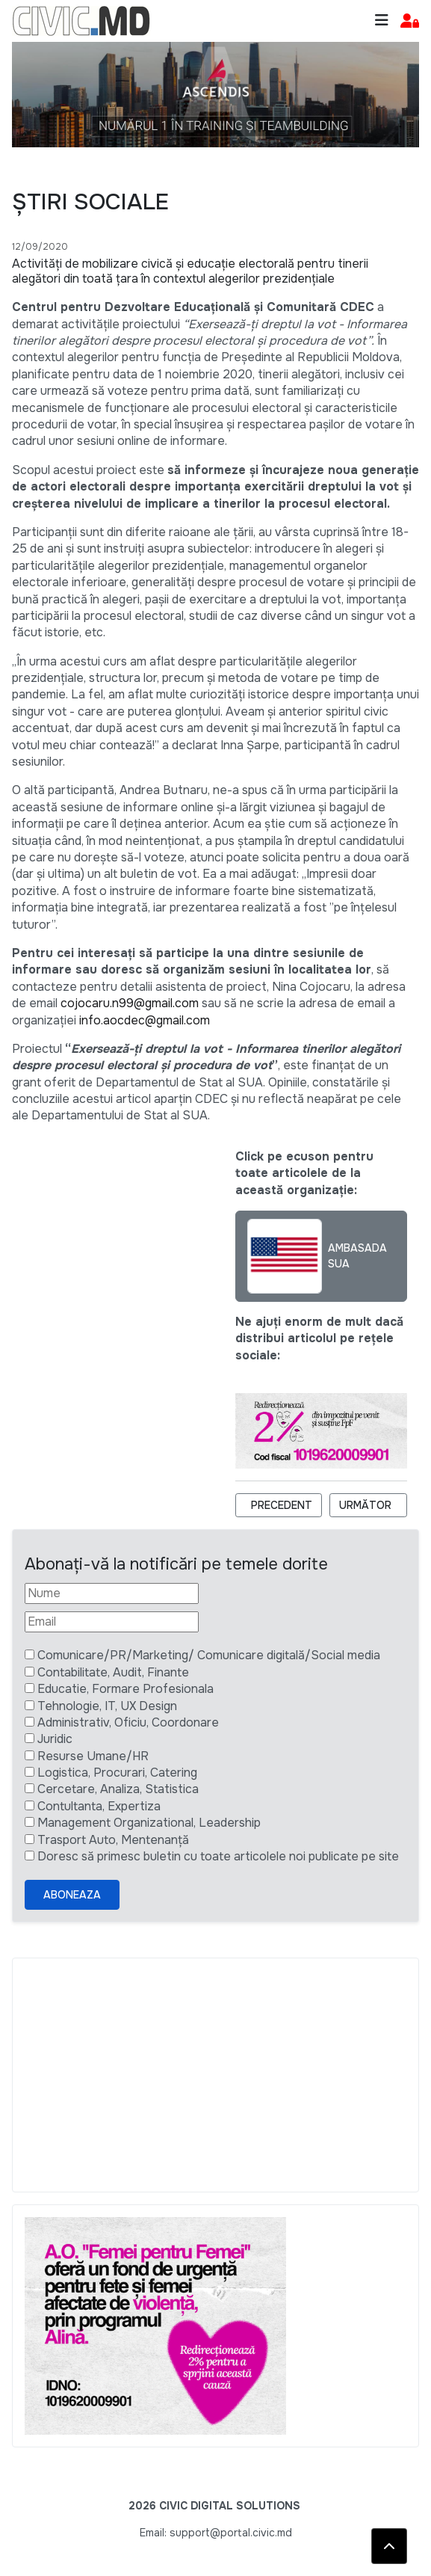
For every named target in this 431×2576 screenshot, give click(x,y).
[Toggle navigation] (381, 20)
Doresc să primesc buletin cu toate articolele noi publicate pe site (218, 1856)
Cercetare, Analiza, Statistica (118, 1789)
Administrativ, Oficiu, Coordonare (128, 1722)
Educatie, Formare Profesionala (125, 1689)
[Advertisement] (215, 2075)
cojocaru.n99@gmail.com (130, 1003)
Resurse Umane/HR (93, 1756)
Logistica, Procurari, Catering (117, 1772)
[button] (409, 21)
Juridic (54, 1739)
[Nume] (112, 1593)
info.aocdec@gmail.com (144, 1020)
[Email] (112, 1621)
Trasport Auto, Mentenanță (113, 1840)
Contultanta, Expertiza (99, 1806)
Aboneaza (72, 1895)
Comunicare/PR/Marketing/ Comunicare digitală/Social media (208, 1655)
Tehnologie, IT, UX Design (107, 1706)
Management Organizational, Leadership (149, 1822)
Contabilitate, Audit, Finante (113, 1672)
